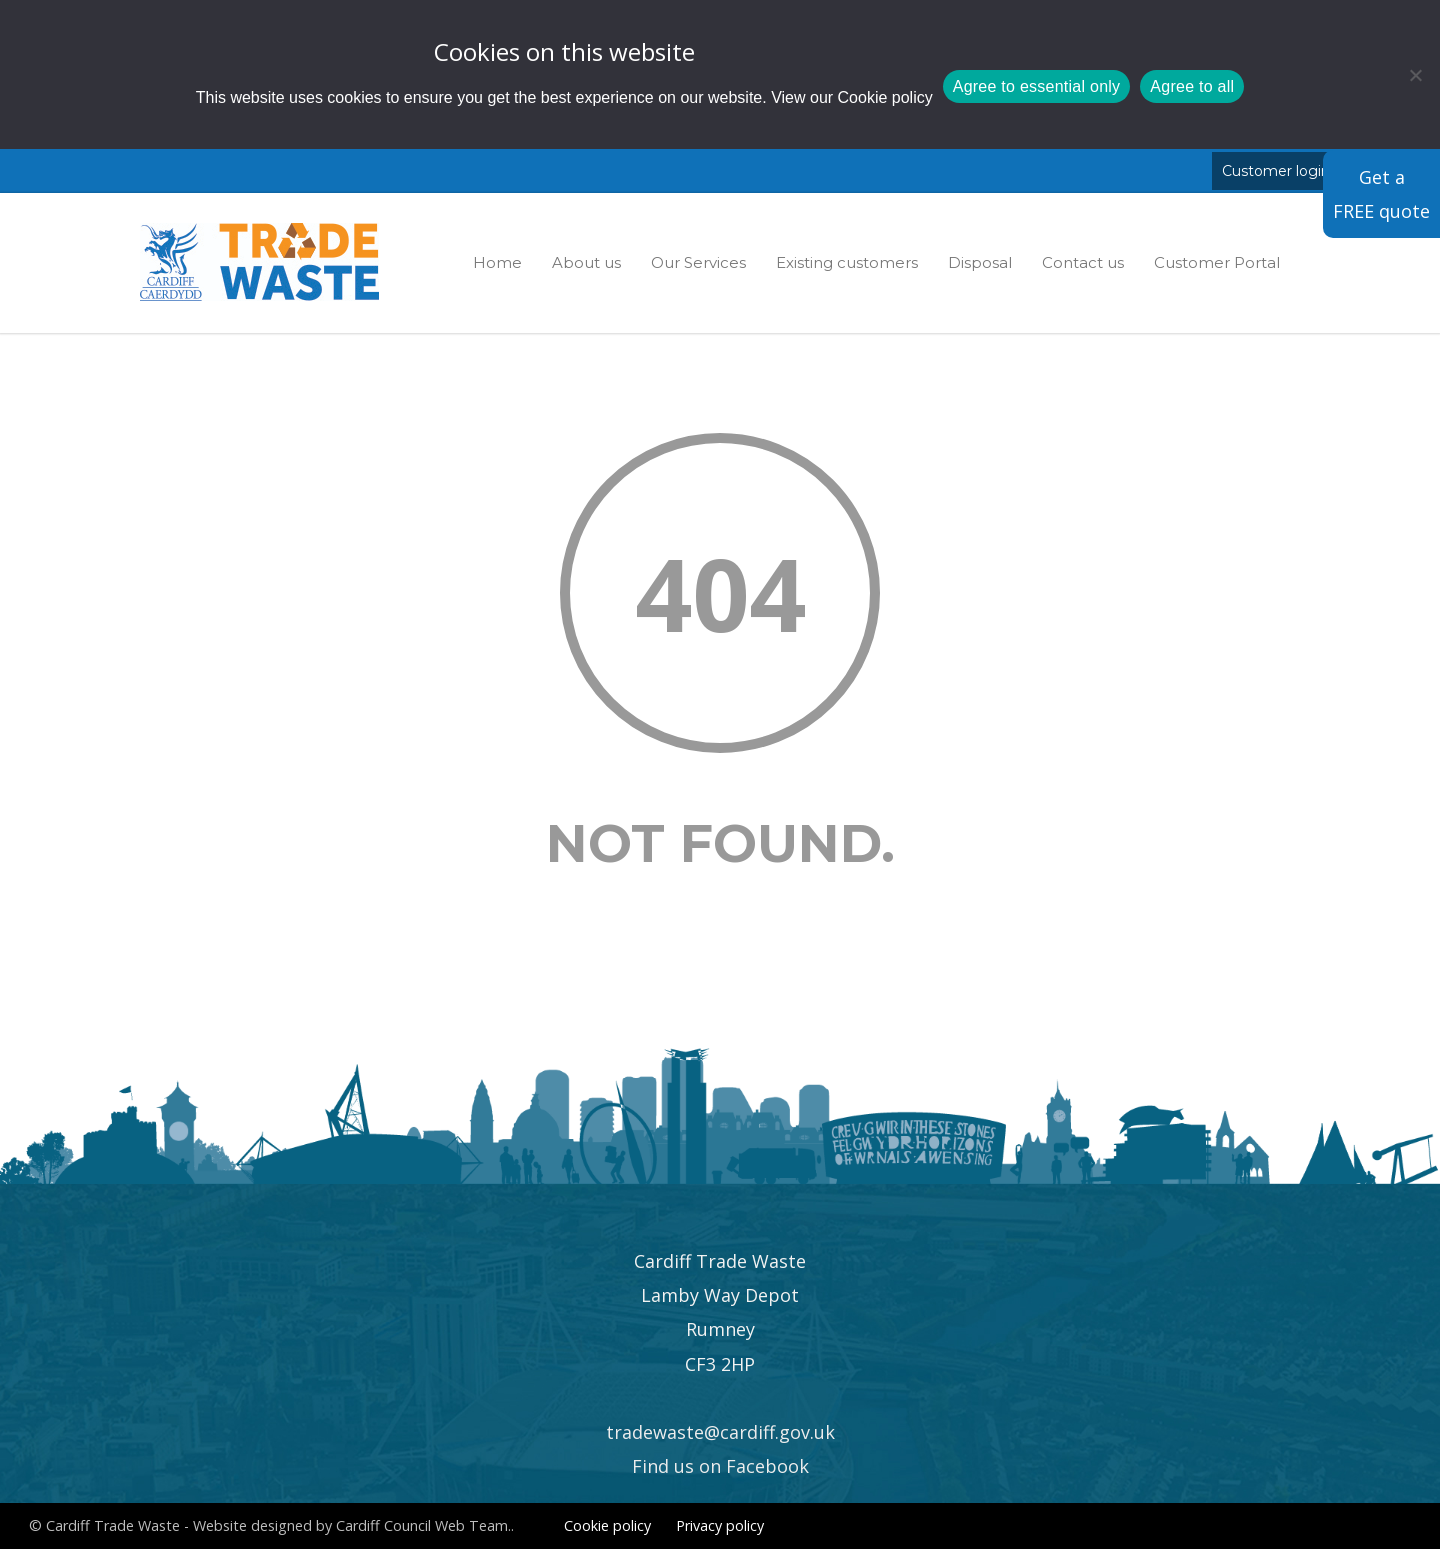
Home (497, 262)
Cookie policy (885, 97)
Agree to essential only (1037, 86)
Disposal (980, 262)
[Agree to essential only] (1415, 75)
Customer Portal (1217, 262)
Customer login (1276, 171)
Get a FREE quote (1381, 194)
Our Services (698, 262)
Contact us (1083, 262)
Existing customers (847, 262)
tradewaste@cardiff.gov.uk (720, 1432)
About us (586, 262)
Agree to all (1192, 86)
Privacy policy (720, 1525)
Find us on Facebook (720, 1466)
